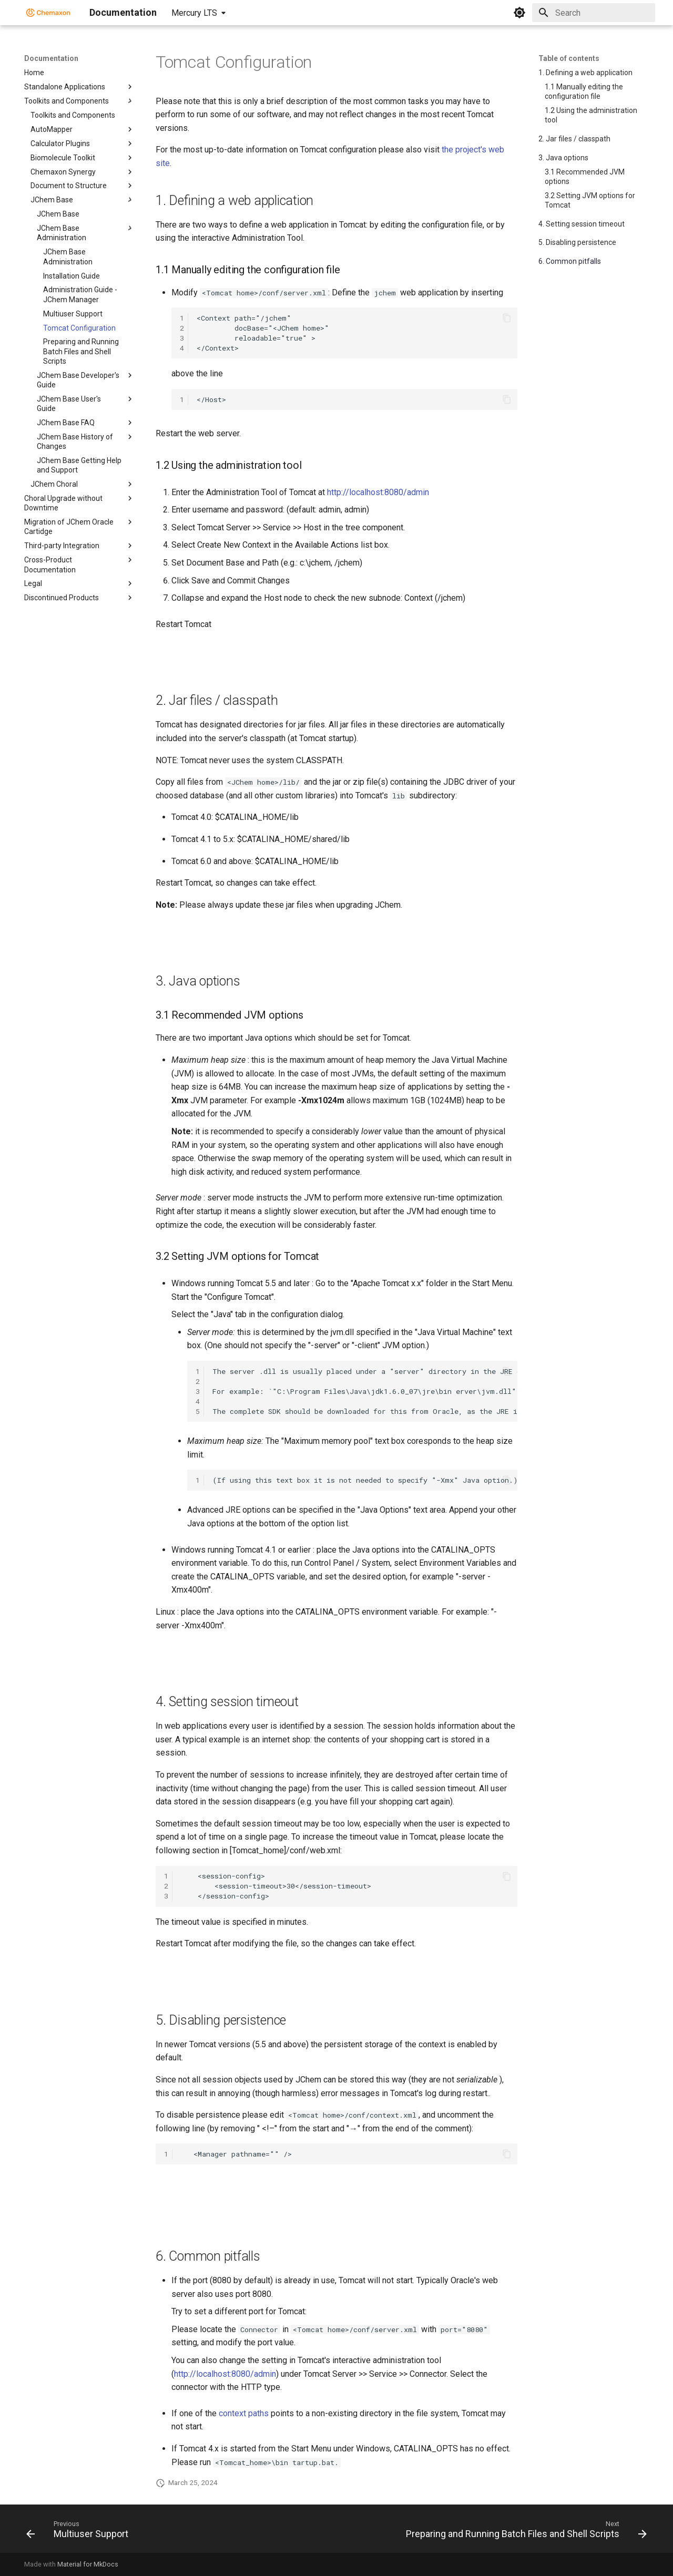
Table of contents (568, 58)
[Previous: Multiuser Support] (79, 2532)
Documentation (51, 58)
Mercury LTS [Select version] (194, 13)
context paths (244, 2413)
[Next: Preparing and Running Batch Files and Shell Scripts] (524, 2532)
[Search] (593, 12)
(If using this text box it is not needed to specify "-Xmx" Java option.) (364, 1480)
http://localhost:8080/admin (378, 492)
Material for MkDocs (87, 2564)
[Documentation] (48, 12)
